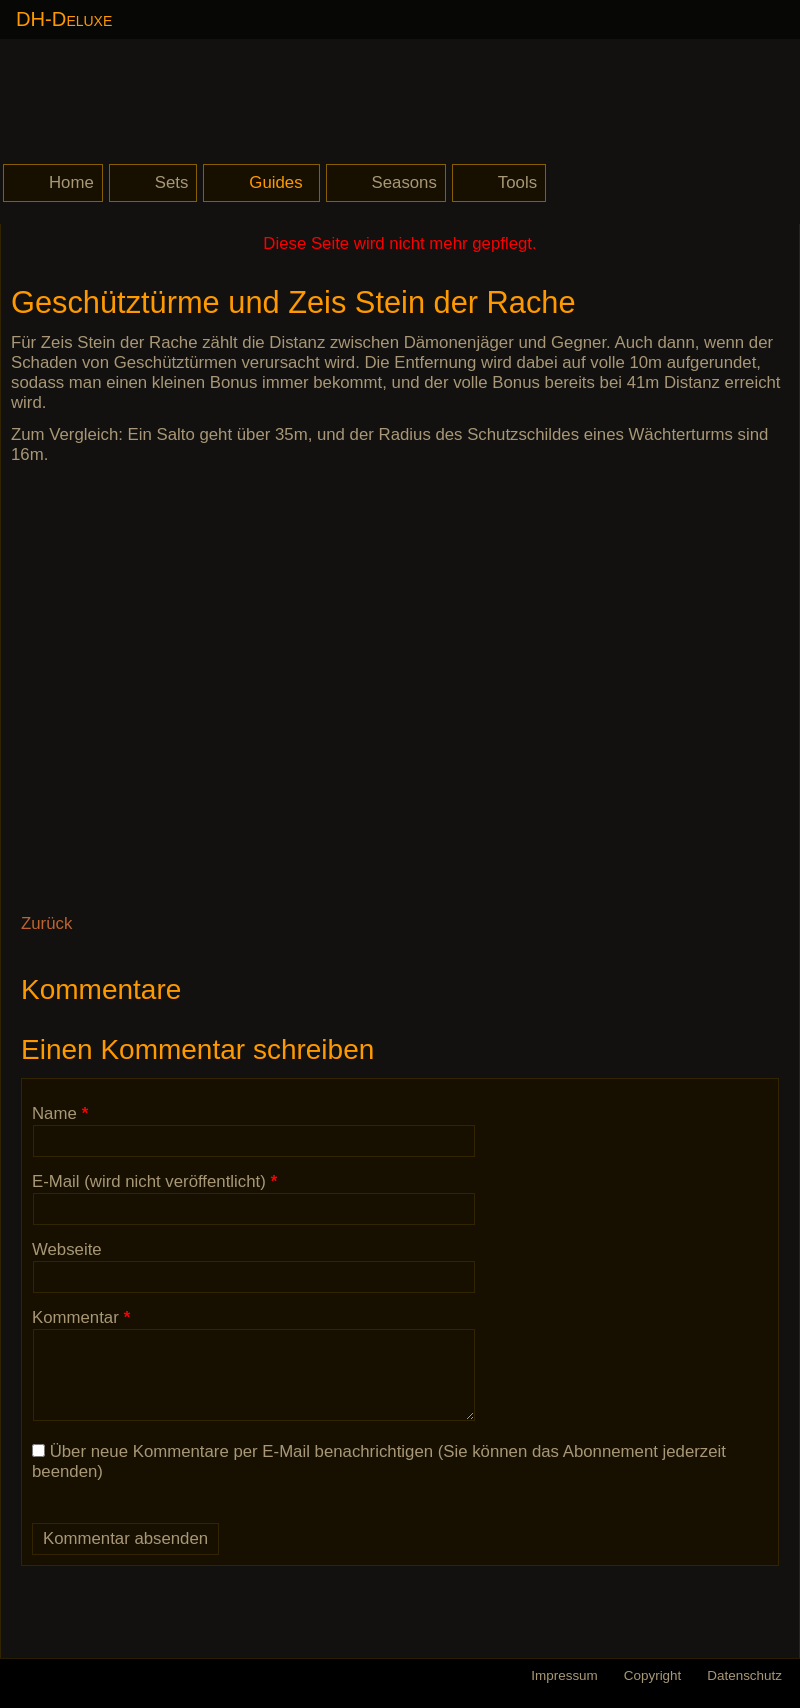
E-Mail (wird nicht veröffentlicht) (154, 1181)
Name (68, 1113)
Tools (517, 182)
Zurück (46, 923)
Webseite (67, 1249)
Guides (275, 182)
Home (71, 182)
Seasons (404, 182)
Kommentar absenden (125, 1538)
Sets (172, 182)
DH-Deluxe (64, 19)
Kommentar (81, 1317)
